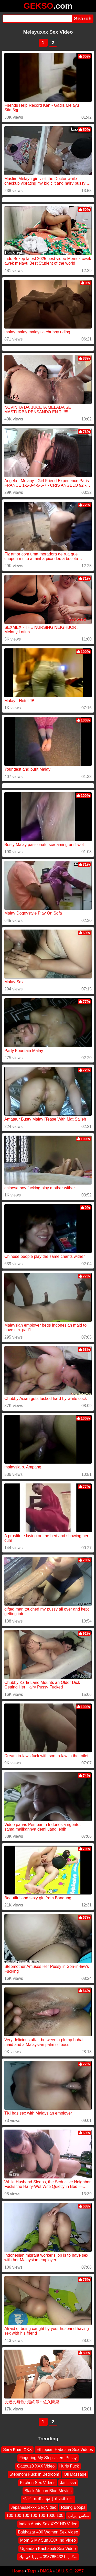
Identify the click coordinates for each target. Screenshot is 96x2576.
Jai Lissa (68, 2482)
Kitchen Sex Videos (37, 2482)
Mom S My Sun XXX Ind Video (48, 2540)
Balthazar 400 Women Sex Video (48, 2532)
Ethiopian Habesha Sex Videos (64, 2449)
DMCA (46, 2571)
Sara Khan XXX (17, 2449)
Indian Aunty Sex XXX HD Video (48, 2524)
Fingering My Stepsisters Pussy (48, 2458)
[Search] (37, 19)
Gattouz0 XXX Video (36, 2466)
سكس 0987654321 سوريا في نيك (48, 2557)
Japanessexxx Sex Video (33, 2507)
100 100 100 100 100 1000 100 (34, 2515)
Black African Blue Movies (47, 2491)
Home (18, 2571)
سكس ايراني (78, 2515)
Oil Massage (75, 2474)
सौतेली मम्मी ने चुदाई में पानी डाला (48, 2499)
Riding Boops (73, 2507)
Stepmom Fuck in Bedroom (34, 2474)
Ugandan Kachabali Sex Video (48, 2548)
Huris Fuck (69, 2466)
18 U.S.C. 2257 (70, 2571)
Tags (31, 2571)
